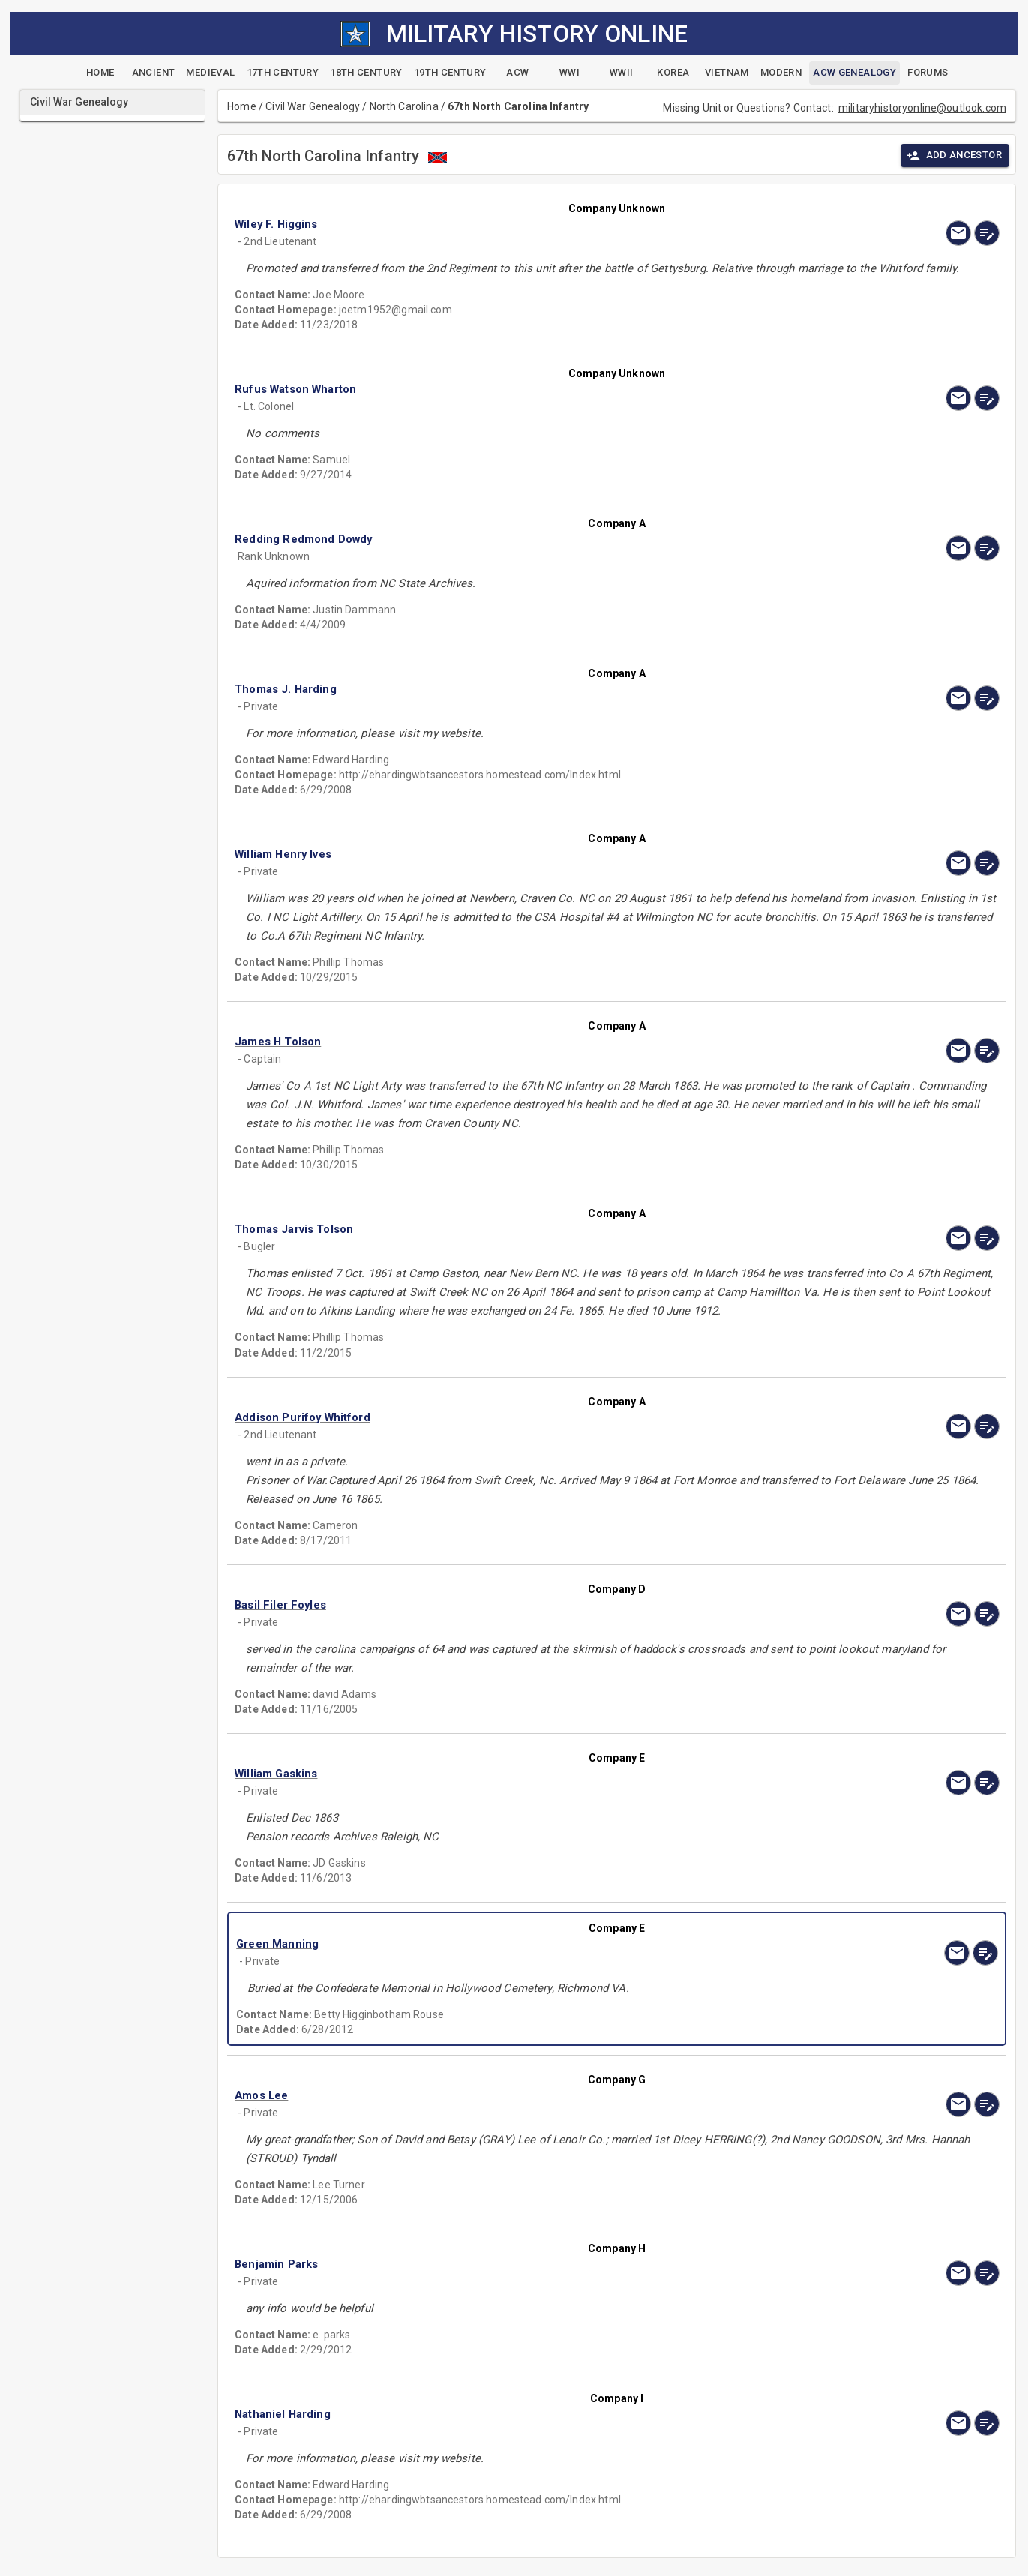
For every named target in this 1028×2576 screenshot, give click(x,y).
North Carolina (404, 106)
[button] (502, 224)
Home (241, 106)
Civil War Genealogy (312, 106)
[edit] (987, 233)
